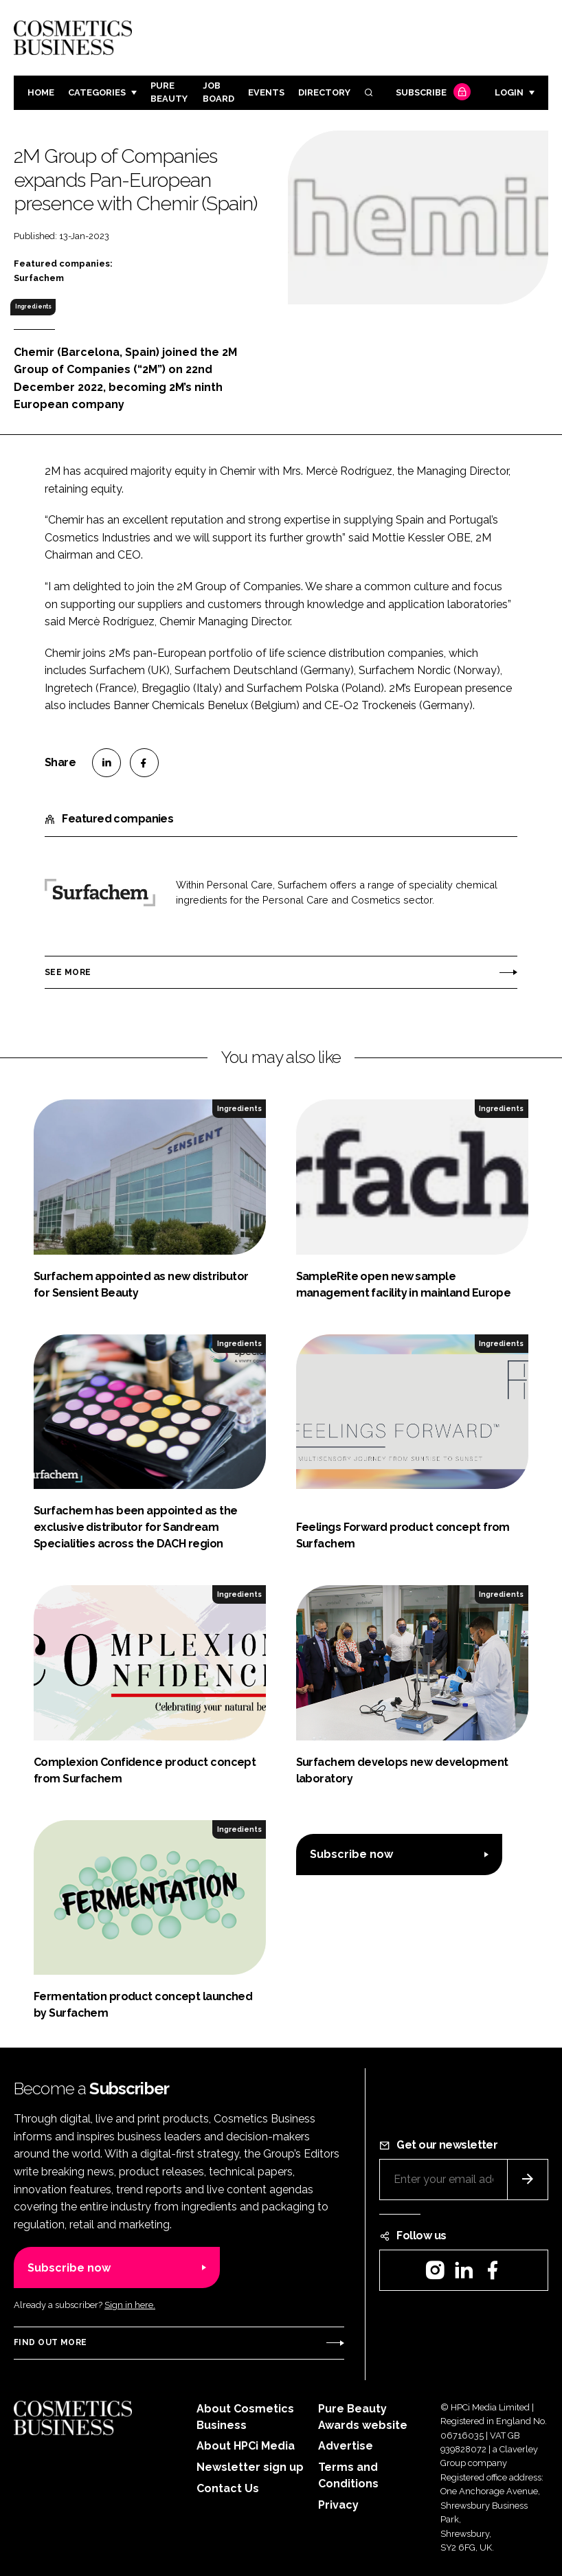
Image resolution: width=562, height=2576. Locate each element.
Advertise (345, 2445)
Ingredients (33, 306)
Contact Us (227, 2488)
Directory (324, 92)
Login (509, 92)
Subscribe (431, 93)
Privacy (338, 2504)
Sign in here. (129, 2305)
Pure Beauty (169, 92)
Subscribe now (351, 1854)
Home (40, 92)
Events (266, 92)
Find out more (50, 2342)
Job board (218, 92)
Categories (97, 92)
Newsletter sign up (250, 2467)
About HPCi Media (245, 2445)
